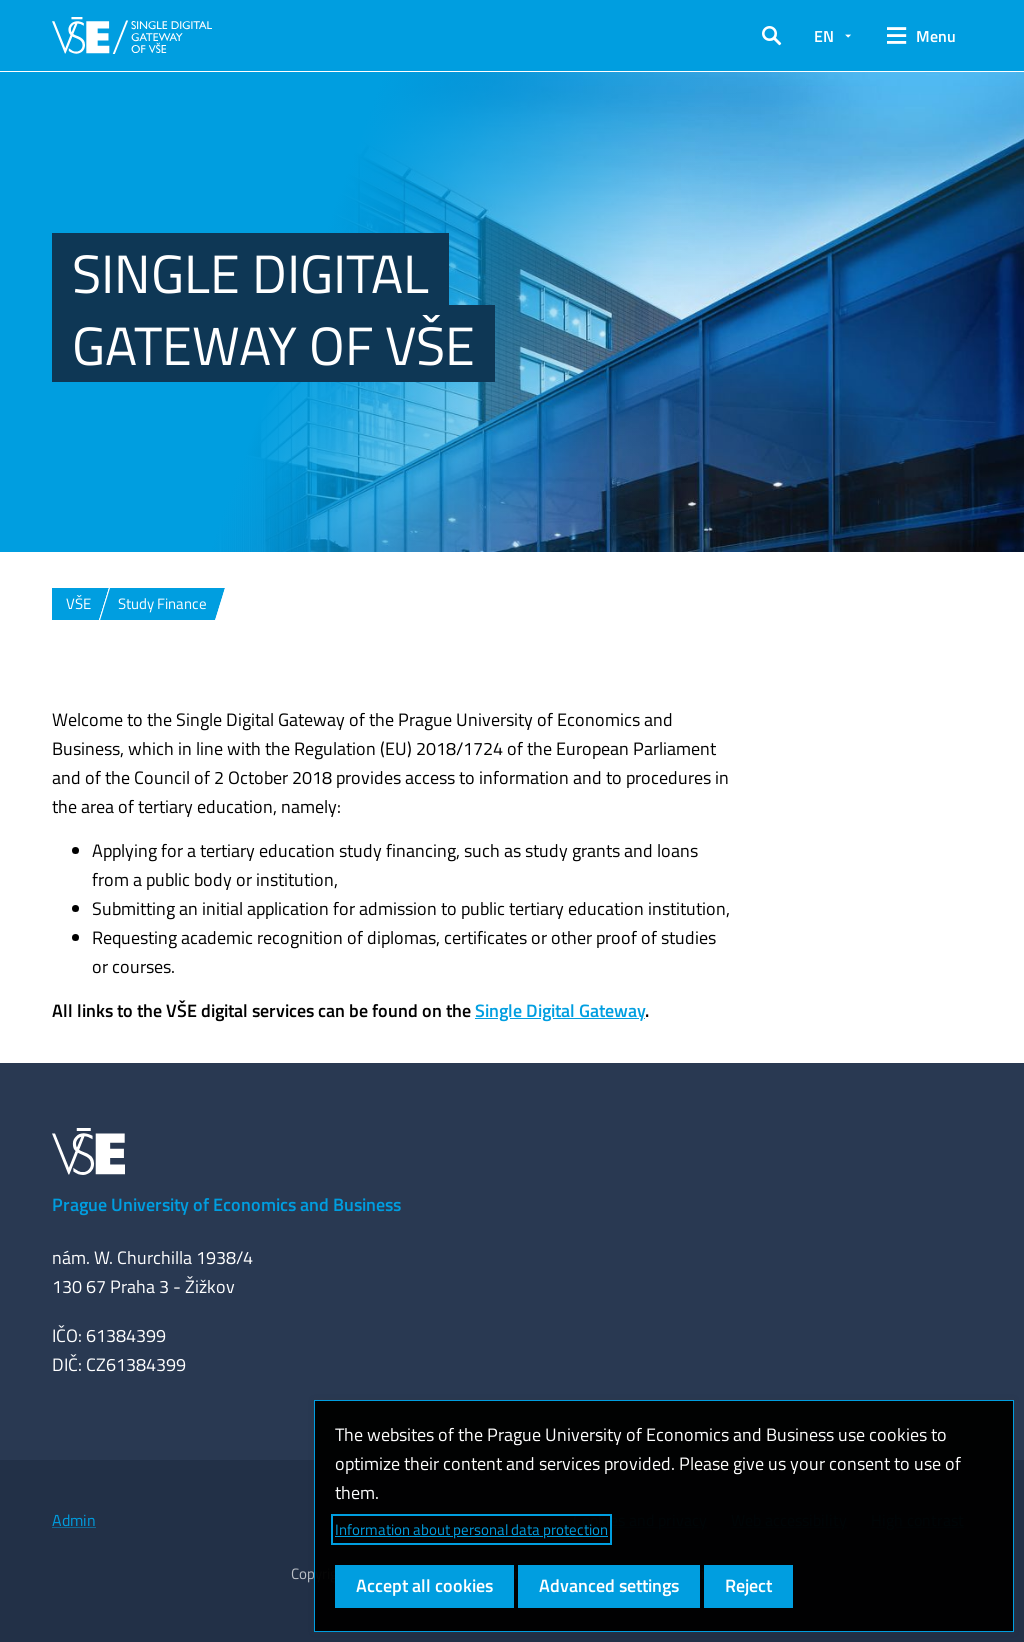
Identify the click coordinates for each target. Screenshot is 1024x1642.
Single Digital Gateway (560, 1010)
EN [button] (824, 36)
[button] (771, 36)
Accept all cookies (424, 1585)
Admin (74, 1520)
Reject (748, 1585)
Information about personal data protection (471, 1529)
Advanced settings (609, 1585)
